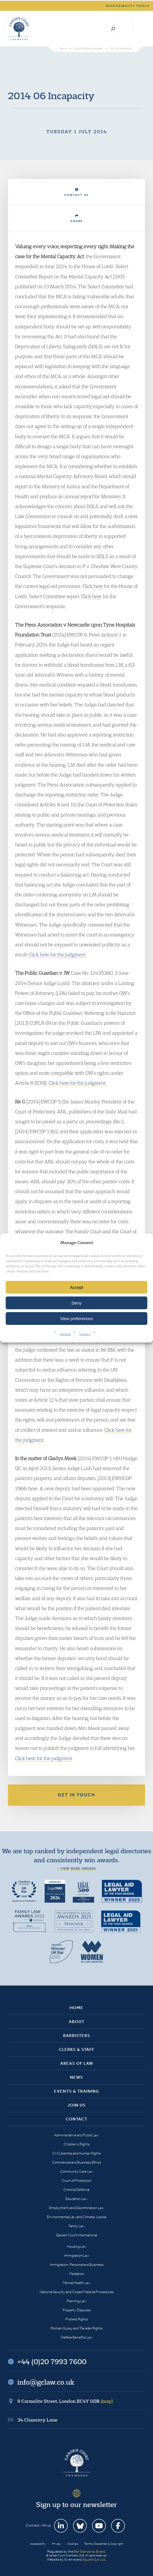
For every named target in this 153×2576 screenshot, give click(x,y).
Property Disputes (77, 2310)
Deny (76, 1302)
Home (76, 2007)
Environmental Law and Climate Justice (76, 2217)
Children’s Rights (77, 2144)
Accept (76, 1287)
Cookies (65, 1333)
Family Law (77, 2226)
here (98, 586)
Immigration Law (76, 2255)
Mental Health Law (77, 2283)
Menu (140, 28)
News (76, 2077)
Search (113, 28)
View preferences (76, 1318)
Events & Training (76, 2091)
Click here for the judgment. (57, 954)
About (76, 2021)
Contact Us (76, 192)
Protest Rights (76, 2319)
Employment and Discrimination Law (76, 2208)
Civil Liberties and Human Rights (76, 2153)
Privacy (85, 1333)
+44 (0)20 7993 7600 (126, 28)
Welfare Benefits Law (77, 2337)
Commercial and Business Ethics (76, 2162)
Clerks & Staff (76, 2049)
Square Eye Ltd (93, 2559)
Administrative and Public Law (76, 2135)
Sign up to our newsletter (76, 2504)
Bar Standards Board (89, 2551)
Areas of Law (76, 2063)
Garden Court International (76, 2235)
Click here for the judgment (43, 1758)
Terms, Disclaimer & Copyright (103, 2544)
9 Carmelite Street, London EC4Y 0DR (65, 2401)
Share (76, 218)
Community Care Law (76, 2171)
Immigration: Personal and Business (77, 2264)
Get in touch (76, 1795)
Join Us (76, 2105)
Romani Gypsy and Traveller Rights (76, 2328)
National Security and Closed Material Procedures (77, 2292)
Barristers (76, 2035)
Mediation (76, 2274)
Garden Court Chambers (19, 28)
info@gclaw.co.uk (45, 2382)
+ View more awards (76, 1869)
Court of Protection (77, 2180)
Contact (76, 2119)
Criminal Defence (76, 2189)
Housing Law (76, 2246)
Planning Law (76, 2301)
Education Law (76, 2199)
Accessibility (38, 2544)
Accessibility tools (128, 6)
